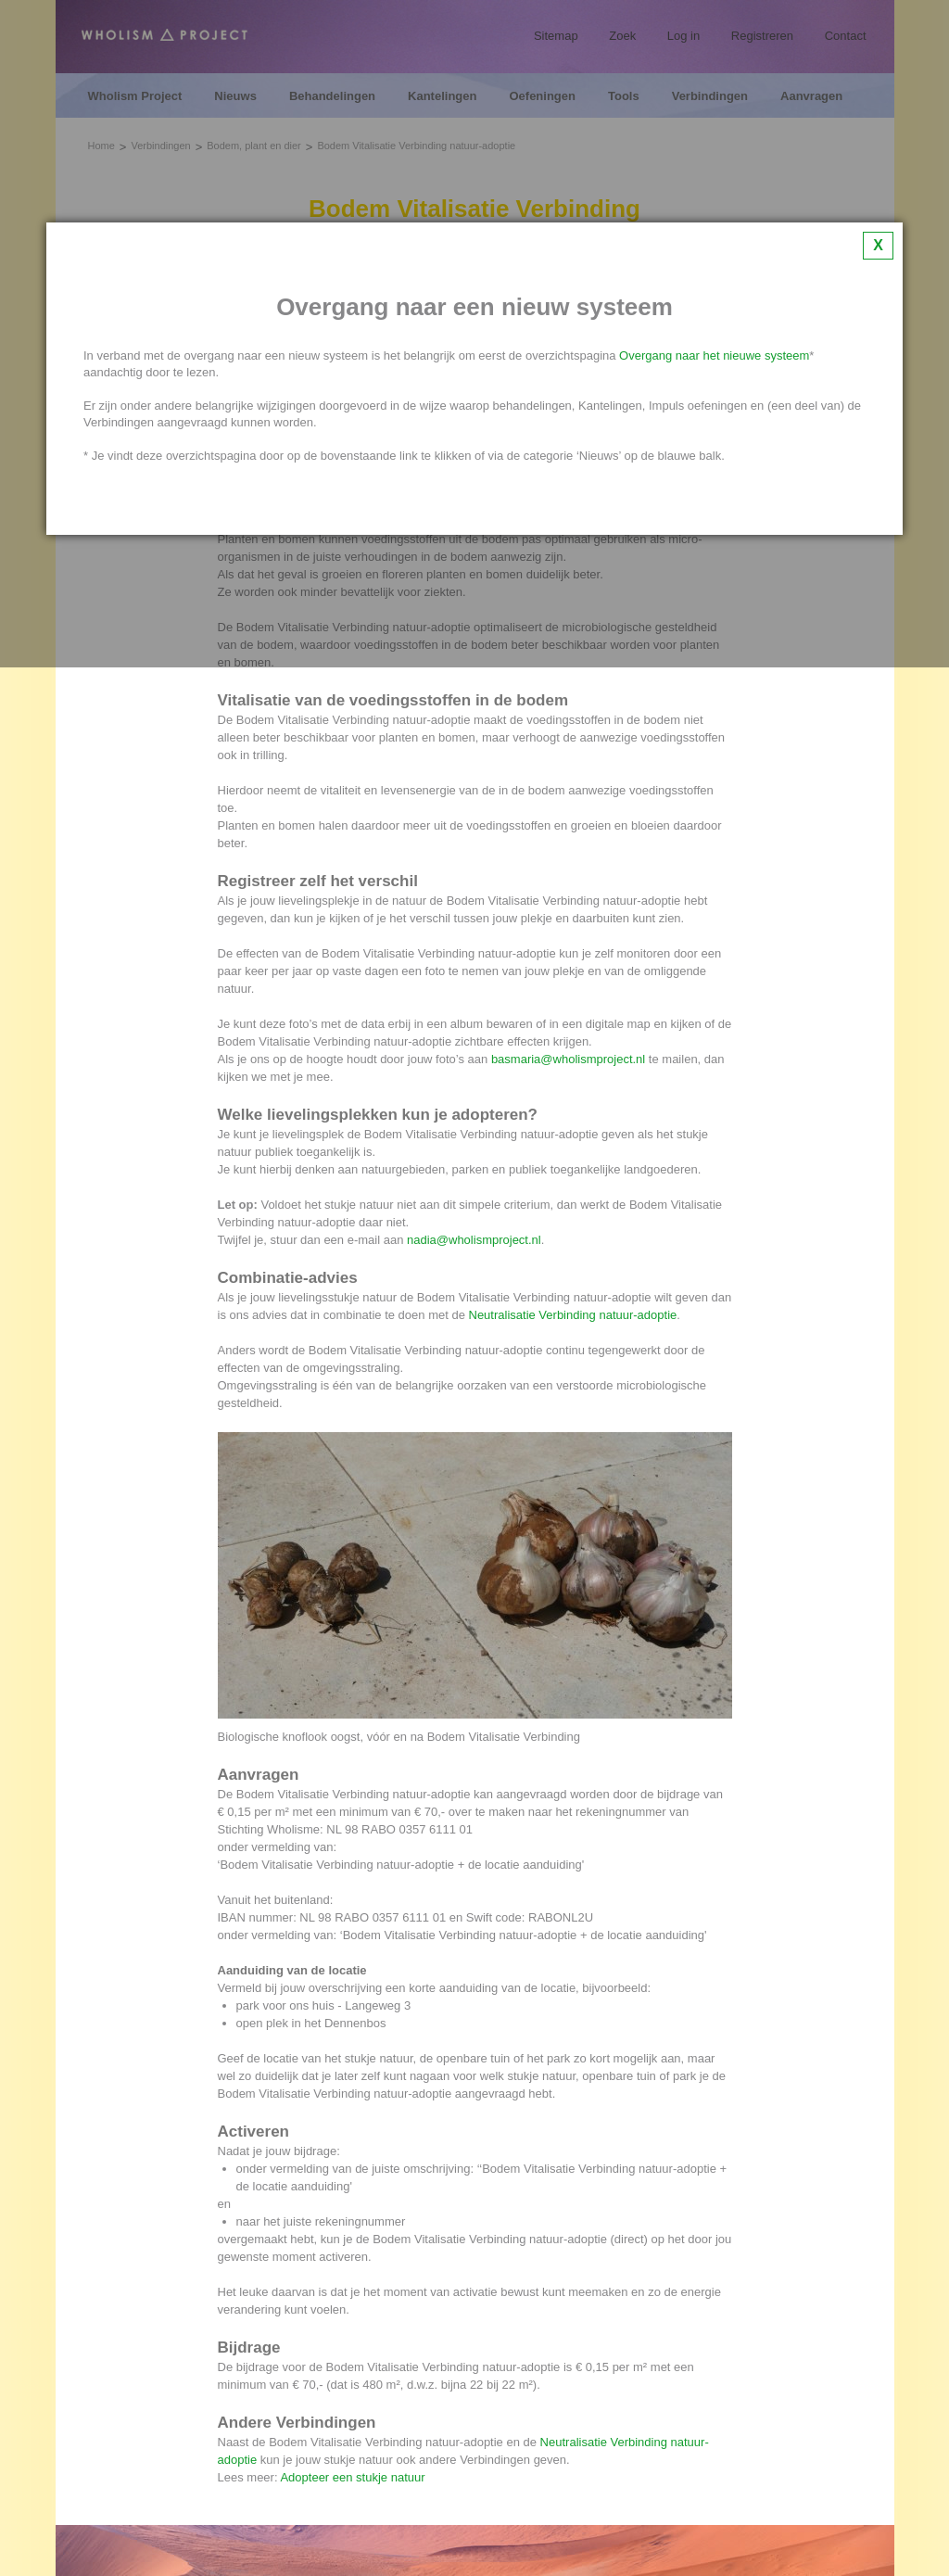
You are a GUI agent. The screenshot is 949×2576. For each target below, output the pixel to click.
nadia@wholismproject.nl (474, 1240)
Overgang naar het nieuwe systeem (714, 355)
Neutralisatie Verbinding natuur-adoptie (573, 1315)
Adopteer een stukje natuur (352, 2477)
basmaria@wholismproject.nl (568, 1059)
